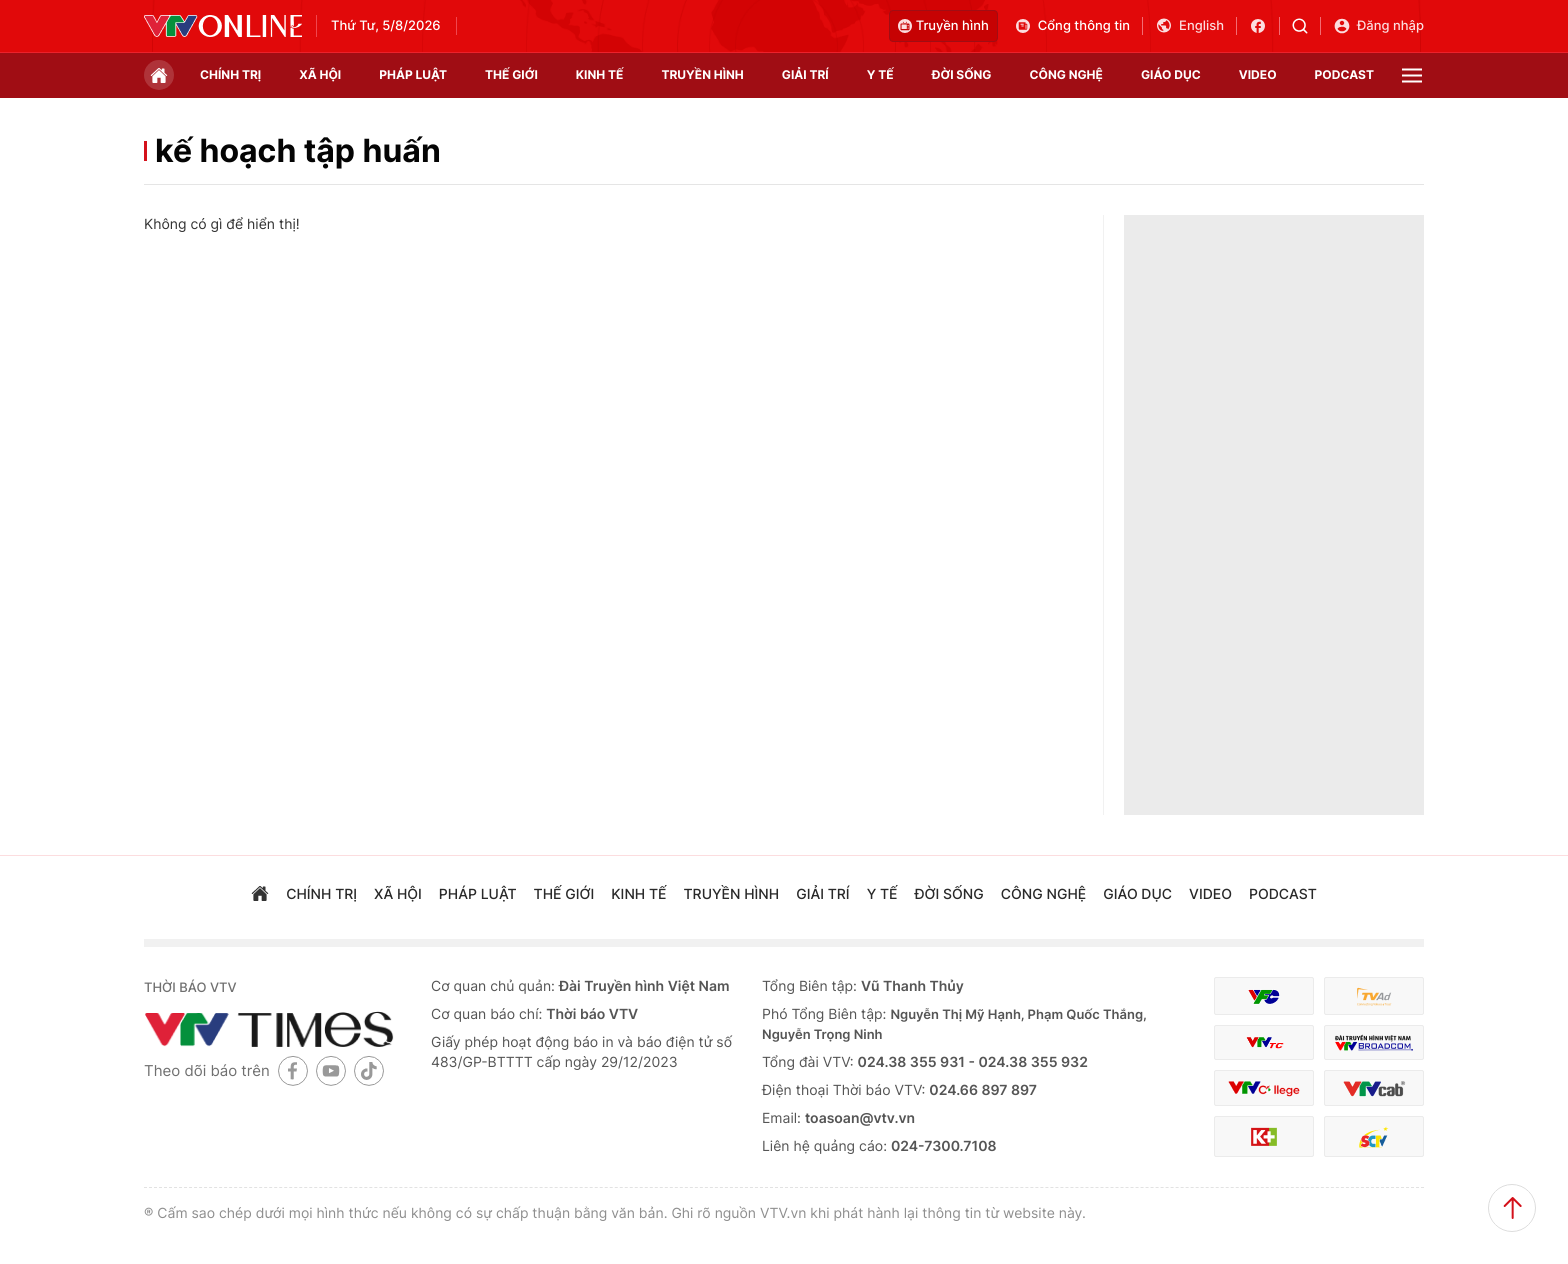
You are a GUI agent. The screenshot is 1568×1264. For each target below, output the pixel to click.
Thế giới (511, 74)
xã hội (320, 74)
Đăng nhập (1378, 26)
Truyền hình (943, 26)
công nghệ (1066, 74)
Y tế (880, 74)
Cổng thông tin (1072, 26)
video (1258, 74)
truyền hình (702, 74)
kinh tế (600, 74)
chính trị (230, 74)
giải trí (805, 74)
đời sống (962, 74)
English (1189, 26)
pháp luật (413, 74)
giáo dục (1171, 74)
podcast (1344, 74)
